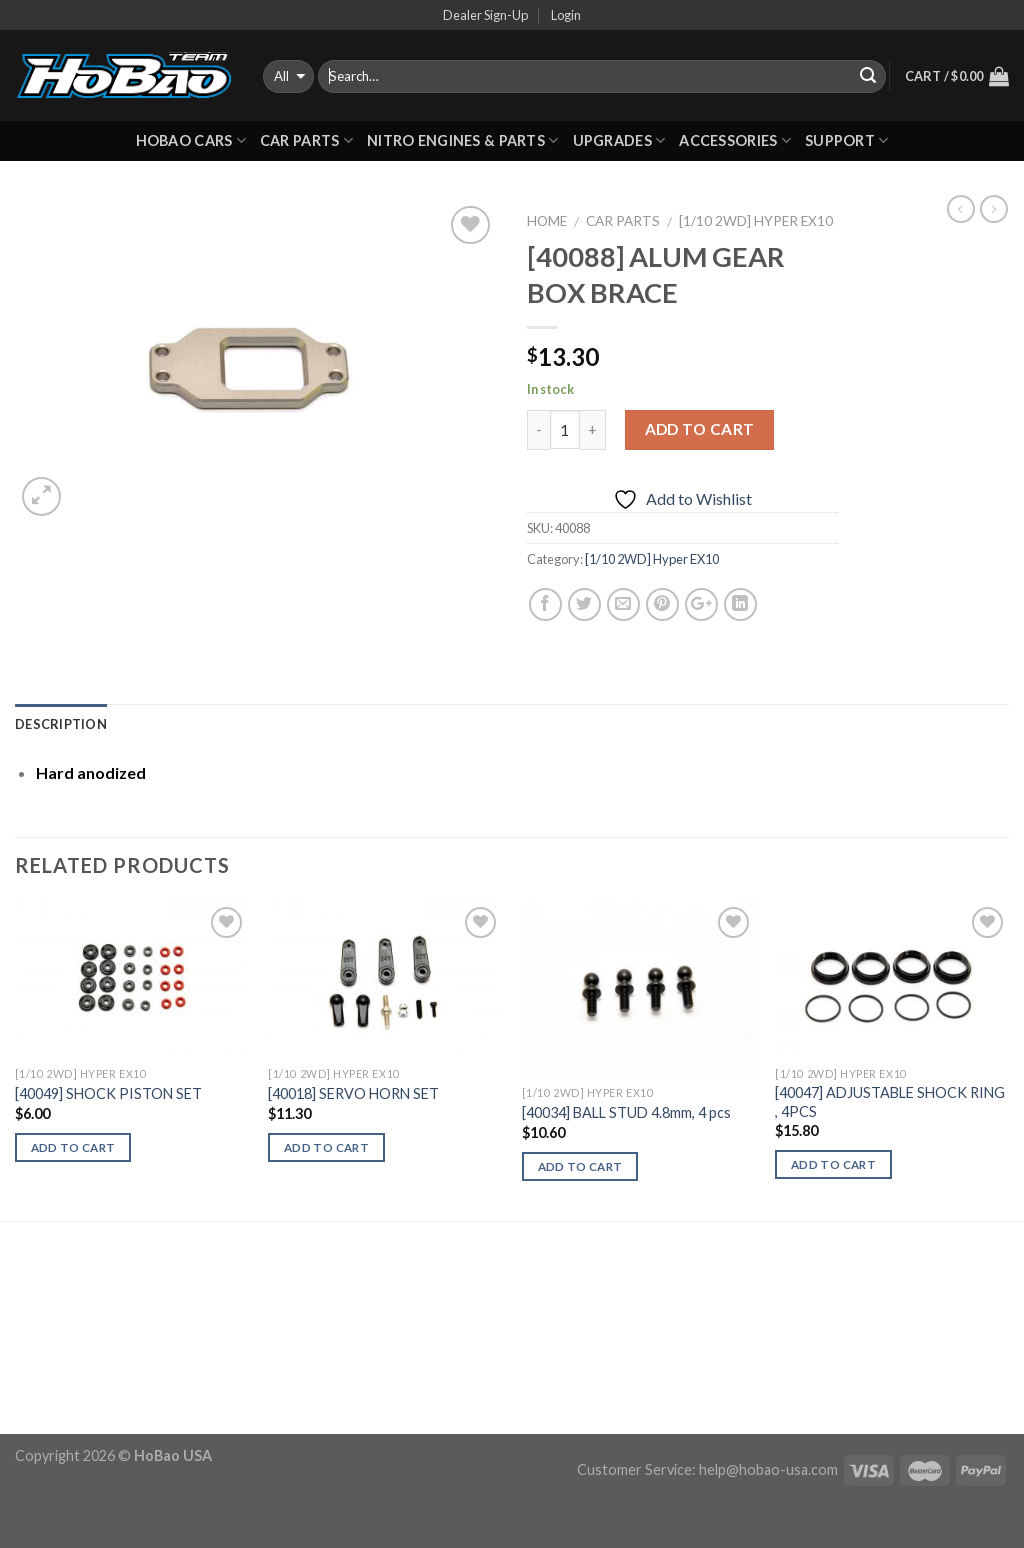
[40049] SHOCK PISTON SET (108, 1093)
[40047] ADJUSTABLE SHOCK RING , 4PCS (890, 1102)
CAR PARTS (306, 140)
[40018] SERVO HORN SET (353, 1093)
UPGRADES (619, 140)
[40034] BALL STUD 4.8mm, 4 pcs (626, 1112)
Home (547, 221)
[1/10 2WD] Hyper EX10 (756, 221)
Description (61, 724)
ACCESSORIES (735, 140)
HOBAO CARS (191, 140)
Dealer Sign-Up (485, 15)
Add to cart (700, 429)
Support (847, 140)
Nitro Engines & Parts (463, 140)
